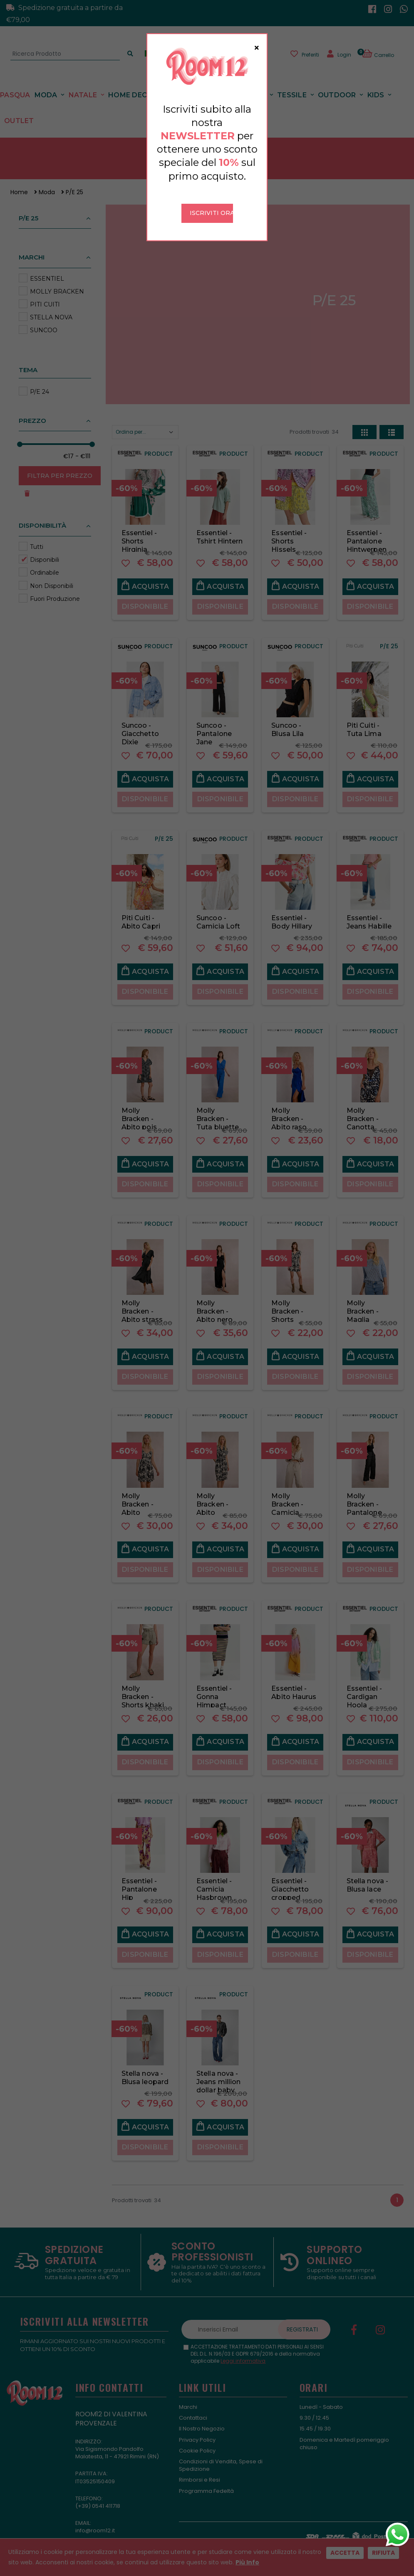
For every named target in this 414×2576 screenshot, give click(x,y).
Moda (46, 85)
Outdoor (337, 85)
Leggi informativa (243, 2351)
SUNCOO (43, 321)
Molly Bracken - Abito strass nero (142, 1306)
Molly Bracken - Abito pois (139, 1109)
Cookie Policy (197, 2441)
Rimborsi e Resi (199, 2471)
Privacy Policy (197, 2430)
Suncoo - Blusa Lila (287, 720)
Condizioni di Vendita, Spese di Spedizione (221, 2455)
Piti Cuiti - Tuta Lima (364, 720)
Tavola (251, 85)
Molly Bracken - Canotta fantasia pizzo (363, 1118)
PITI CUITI (45, 295)
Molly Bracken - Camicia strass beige (292, 1498)
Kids (375, 85)
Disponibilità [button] (42, 516)
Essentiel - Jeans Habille (369, 913)
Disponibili (44, 550)
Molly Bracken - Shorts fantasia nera (293, 1306)
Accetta (344, 2553)
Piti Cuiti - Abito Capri (140, 913)
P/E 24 (39, 382)
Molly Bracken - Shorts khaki (142, 1687)
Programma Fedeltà (206, 2481)
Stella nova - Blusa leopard (145, 2068)
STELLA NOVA (51, 308)
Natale (83, 85)
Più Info (247, 2562)
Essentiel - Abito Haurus (293, 1683)
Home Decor (132, 85)
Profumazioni (197, 85)
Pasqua (15, 85)
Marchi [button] (32, 248)
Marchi (188, 2397)
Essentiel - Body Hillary (291, 913)
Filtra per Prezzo (59, 466)
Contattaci (193, 2409)
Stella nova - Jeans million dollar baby (218, 2072)
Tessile (292, 85)
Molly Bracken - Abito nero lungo (214, 1306)
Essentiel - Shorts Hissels (289, 531)
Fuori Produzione (55, 589)
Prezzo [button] (32, 411)
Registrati (302, 2320)
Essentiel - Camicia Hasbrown (214, 1879)
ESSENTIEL (47, 269)
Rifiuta (383, 2553)
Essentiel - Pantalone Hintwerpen (367, 531)
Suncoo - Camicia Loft (218, 913)
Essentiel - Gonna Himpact (214, 1687)
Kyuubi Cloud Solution (243, 2531)
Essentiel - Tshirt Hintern (219, 527)
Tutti (36, 537)
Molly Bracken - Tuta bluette (217, 1109)
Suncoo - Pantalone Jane (214, 724)
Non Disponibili (51, 576)
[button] (383, 52)
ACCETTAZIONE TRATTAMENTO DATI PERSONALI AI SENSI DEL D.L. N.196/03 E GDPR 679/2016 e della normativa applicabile (257, 2344)
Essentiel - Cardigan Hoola (364, 1687)
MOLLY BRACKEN (57, 282)
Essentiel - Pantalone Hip (139, 1879)
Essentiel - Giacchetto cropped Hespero (290, 1883)
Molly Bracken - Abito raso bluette (289, 1113)
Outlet (19, 112)
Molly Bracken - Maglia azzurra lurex (368, 1306)
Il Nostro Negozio (202, 2419)
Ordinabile (44, 563)
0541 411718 (106, 2496)
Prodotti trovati (314, 423)
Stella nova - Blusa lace (367, 1875)
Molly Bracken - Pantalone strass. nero (366, 1498)
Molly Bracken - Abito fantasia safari (212, 1503)
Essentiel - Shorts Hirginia (139, 531)
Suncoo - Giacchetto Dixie (140, 724)
